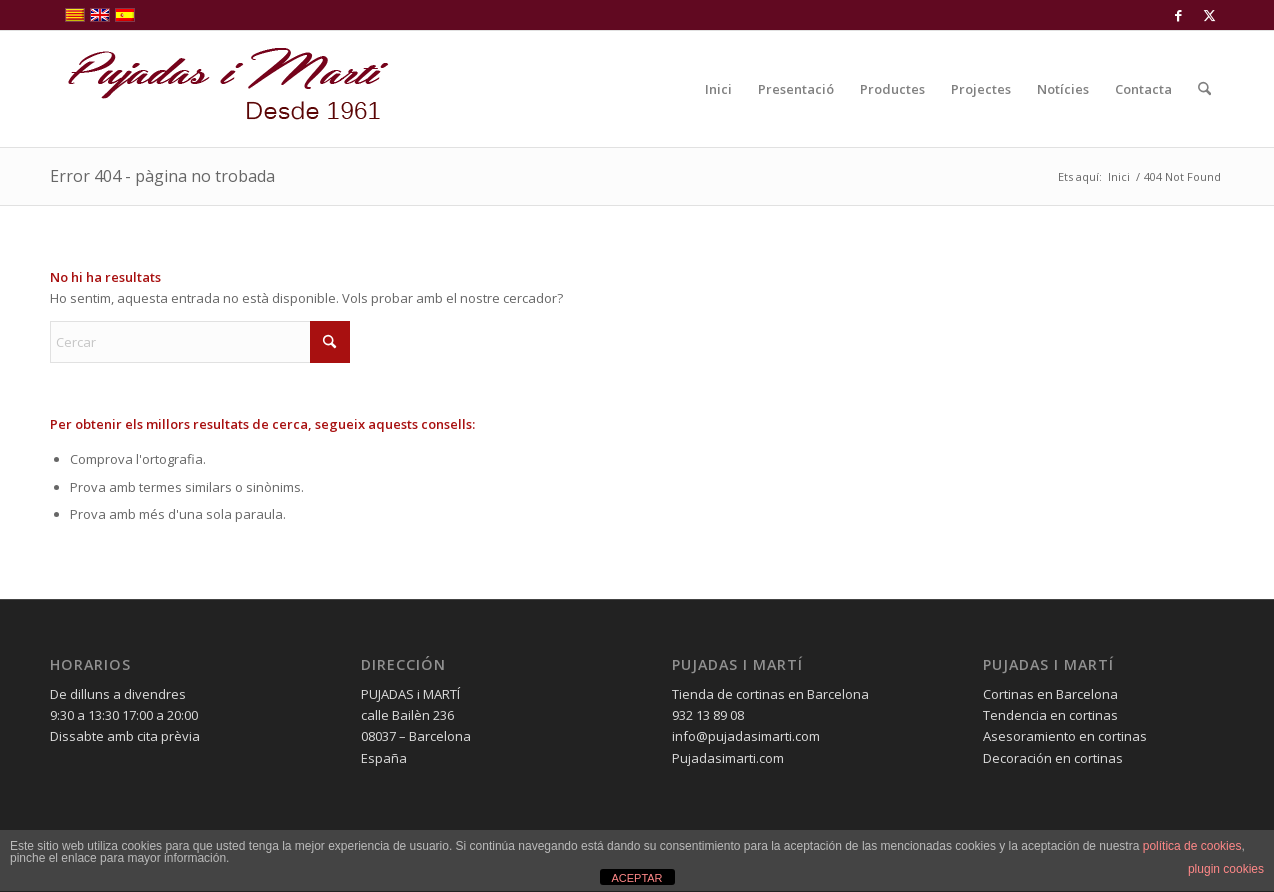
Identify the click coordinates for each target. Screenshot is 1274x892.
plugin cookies (1226, 869)
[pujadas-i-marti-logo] (220, 89)
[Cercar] (1204, 89)
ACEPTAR (636, 878)
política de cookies (1192, 846)
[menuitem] (718, 89)
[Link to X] (1209, 15)
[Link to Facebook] (1178, 15)
